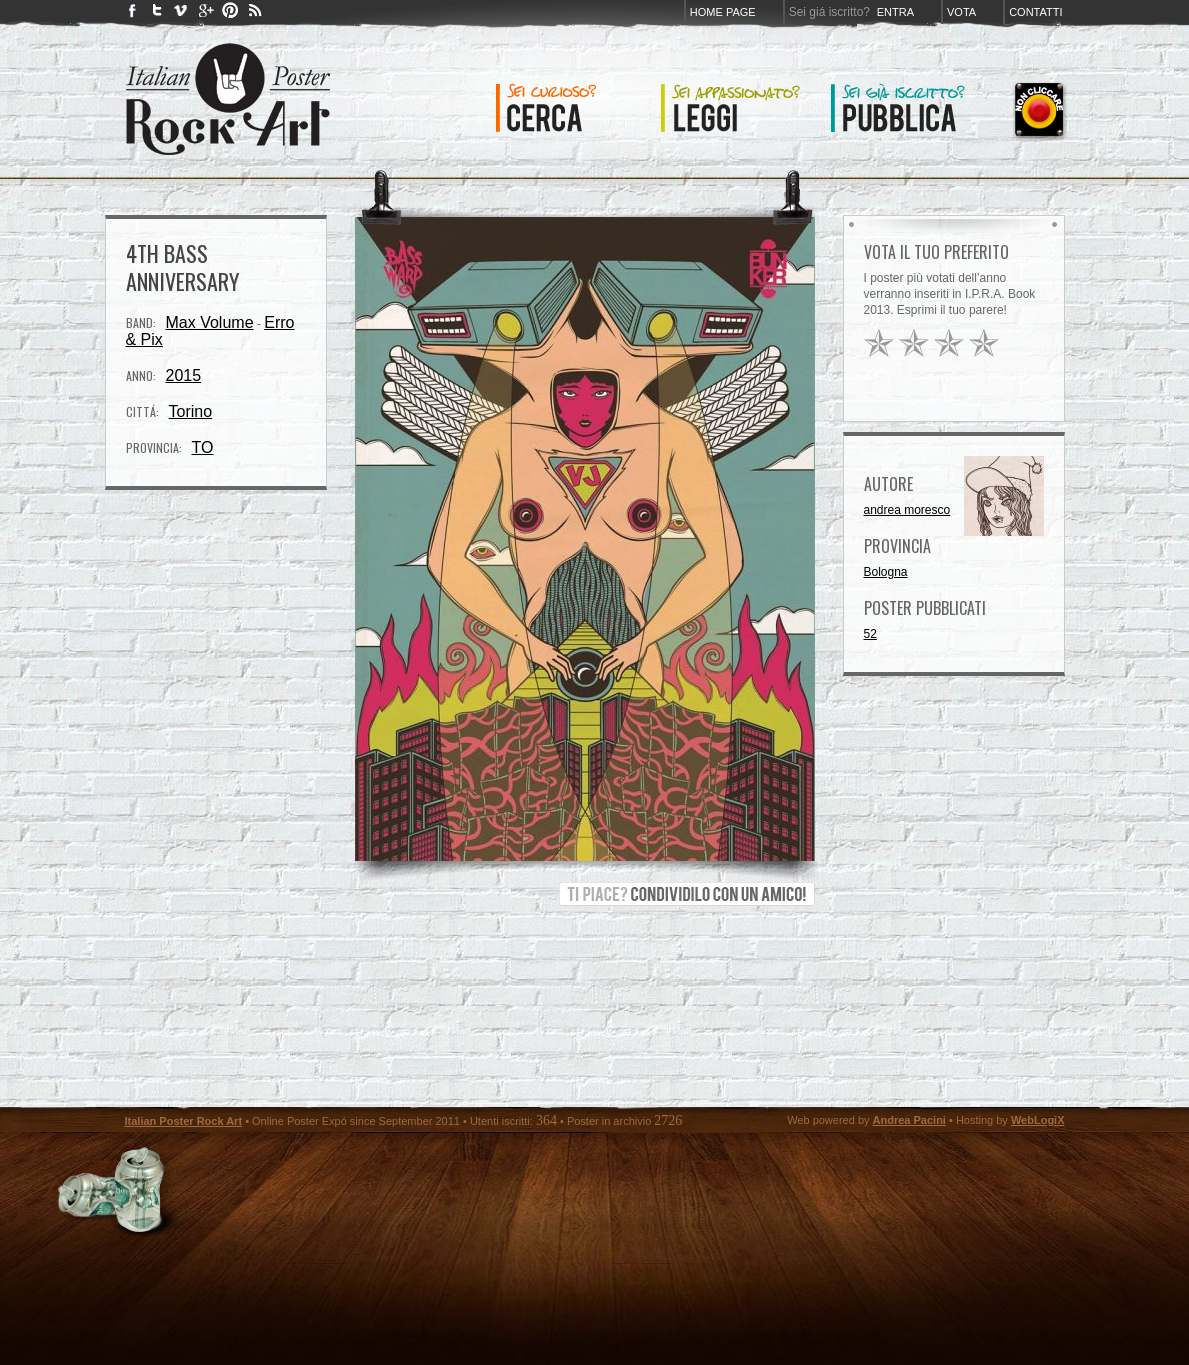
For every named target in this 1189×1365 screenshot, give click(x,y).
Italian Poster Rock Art (184, 1121)
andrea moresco (907, 510)
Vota (961, 12)
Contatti (1035, 12)
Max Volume (210, 322)
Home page (723, 12)
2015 (184, 375)
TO (203, 447)
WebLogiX (1038, 1120)
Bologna (886, 572)
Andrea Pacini (909, 1120)
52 (870, 634)
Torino (191, 411)
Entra (895, 12)
